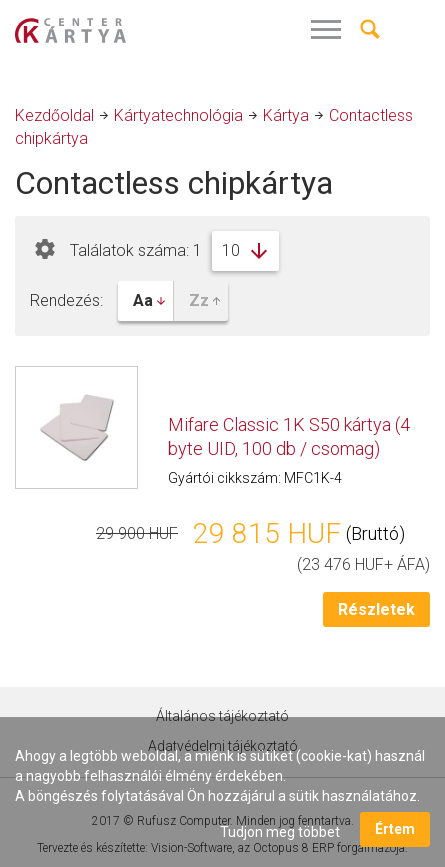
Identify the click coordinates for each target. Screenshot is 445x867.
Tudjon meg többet (280, 832)
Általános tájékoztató (222, 716)
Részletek (376, 609)
